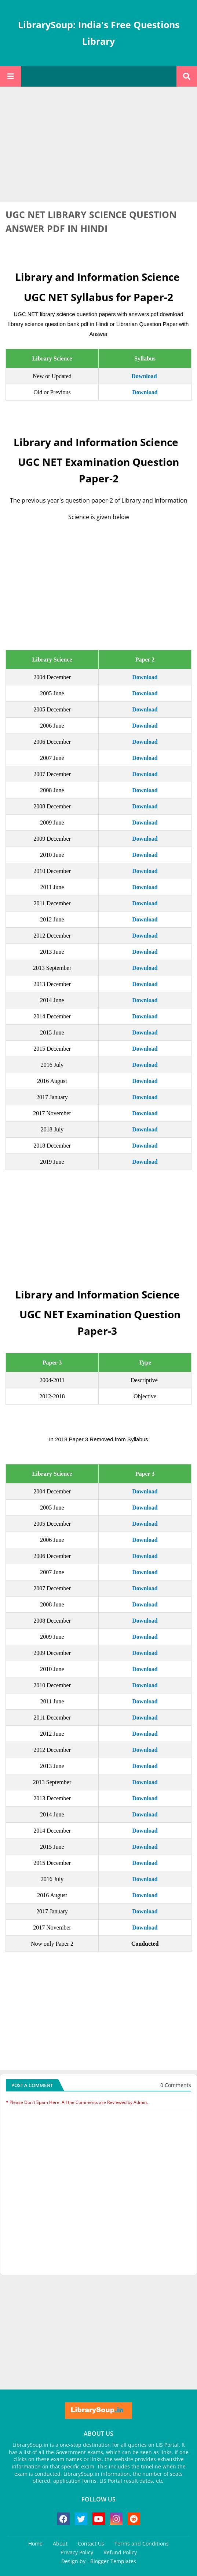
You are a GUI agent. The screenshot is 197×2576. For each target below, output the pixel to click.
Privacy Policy (77, 2552)
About (60, 2543)
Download (144, 376)
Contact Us (91, 2543)
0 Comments (175, 2085)
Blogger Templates (113, 2561)
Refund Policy (120, 2552)
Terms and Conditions (141, 2543)
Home (35, 2543)
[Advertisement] (98, 145)
